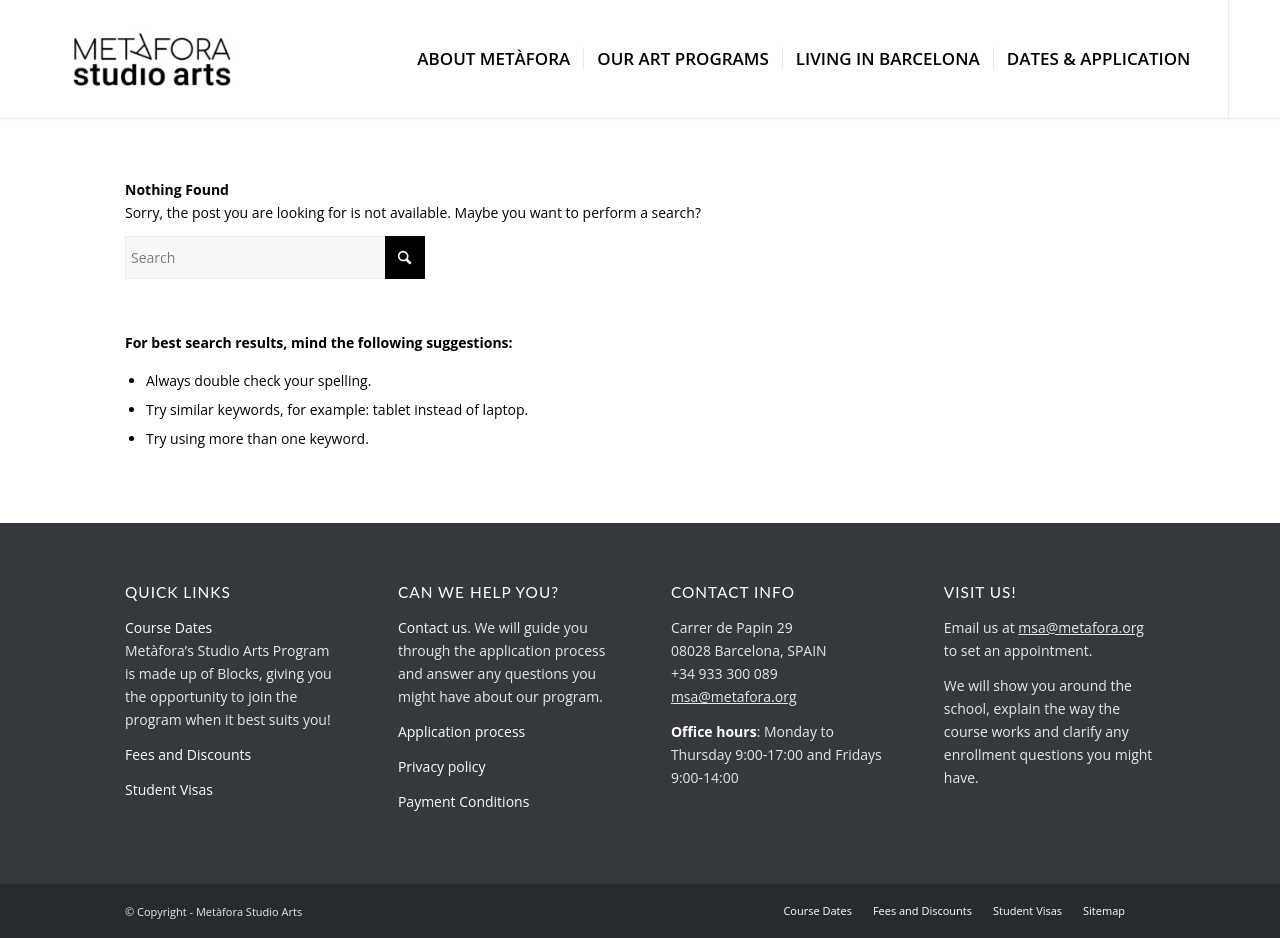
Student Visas (169, 789)
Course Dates (168, 627)
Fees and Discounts (188, 754)
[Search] (275, 257)
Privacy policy (442, 766)
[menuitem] (493, 59)
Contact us (432, 627)
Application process (461, 731)
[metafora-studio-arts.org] (152, 59)
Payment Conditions (463, 801)
